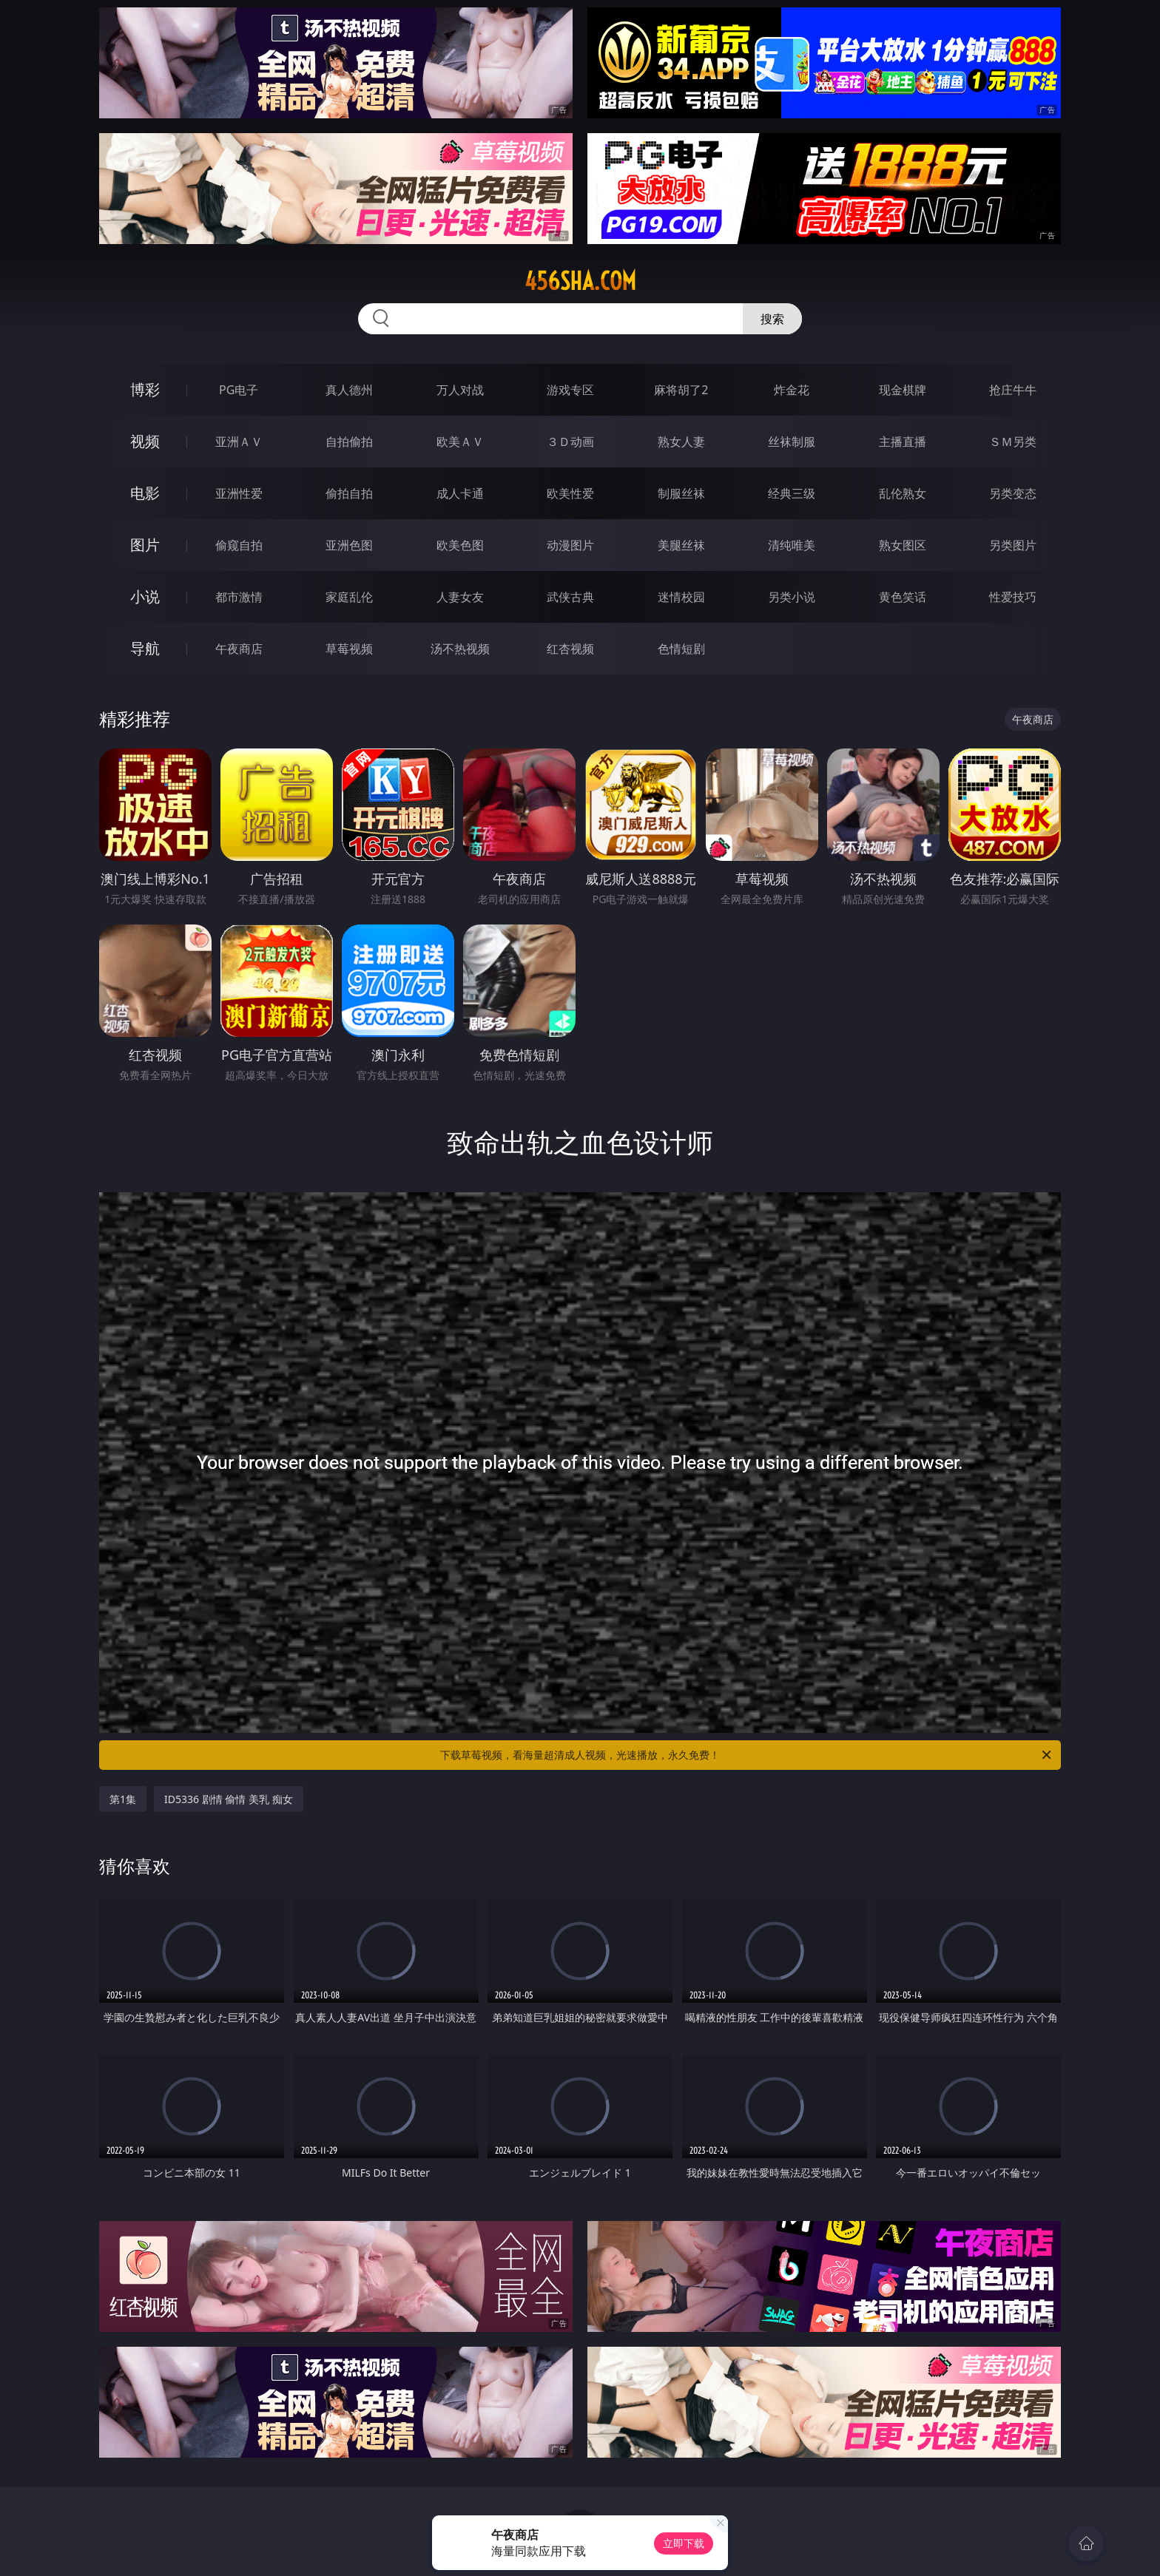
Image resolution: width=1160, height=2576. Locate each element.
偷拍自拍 (349, 493)
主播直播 (902, 441)
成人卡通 (460, 493)
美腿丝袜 (681, 545)
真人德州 (349, 390)
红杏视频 (570, 648)
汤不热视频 (460, 648)
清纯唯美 (791, 545)
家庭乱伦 (349, 597)
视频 (145, 441)
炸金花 (791, 390)
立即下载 (683, 2543)
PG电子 (238, 390)
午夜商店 (239, 648)
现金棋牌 (902, 390)
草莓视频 (349, 648)
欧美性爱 (570, 493)
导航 (145, 648)
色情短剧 (681, 648)
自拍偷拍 (349, 441)
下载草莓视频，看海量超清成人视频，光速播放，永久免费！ (746, 1755)
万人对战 (460, 390)
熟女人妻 (681, 441)
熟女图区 (902, 545)
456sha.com (580, 281)
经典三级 (791, 493)
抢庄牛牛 (1012, 390)
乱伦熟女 (902, 493)
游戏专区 (570, 390)
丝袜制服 (791, 441)
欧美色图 (460, 545)
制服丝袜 (681, 493)
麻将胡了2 (681, 390)
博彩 (145, 389)
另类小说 (791, 597)
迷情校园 (681, 597)
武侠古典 (570, 597)
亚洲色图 (349, 545)
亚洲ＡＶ (239, 441)
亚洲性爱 (239, 493)
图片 (145, 545)
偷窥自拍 (239, 545)
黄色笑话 (902, 597)
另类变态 (1012, 493)
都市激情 (239, 597)
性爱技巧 (1012, 597)
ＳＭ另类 (1012, 441)
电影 (145, 493)
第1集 (122, 1799)
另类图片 (1012, 545)
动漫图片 (570, 545)
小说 (145, 596)
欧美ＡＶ (460, 441)
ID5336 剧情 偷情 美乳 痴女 (228, 1799)
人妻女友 (460, 597)
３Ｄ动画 (570, 441)
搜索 (772, 319)
